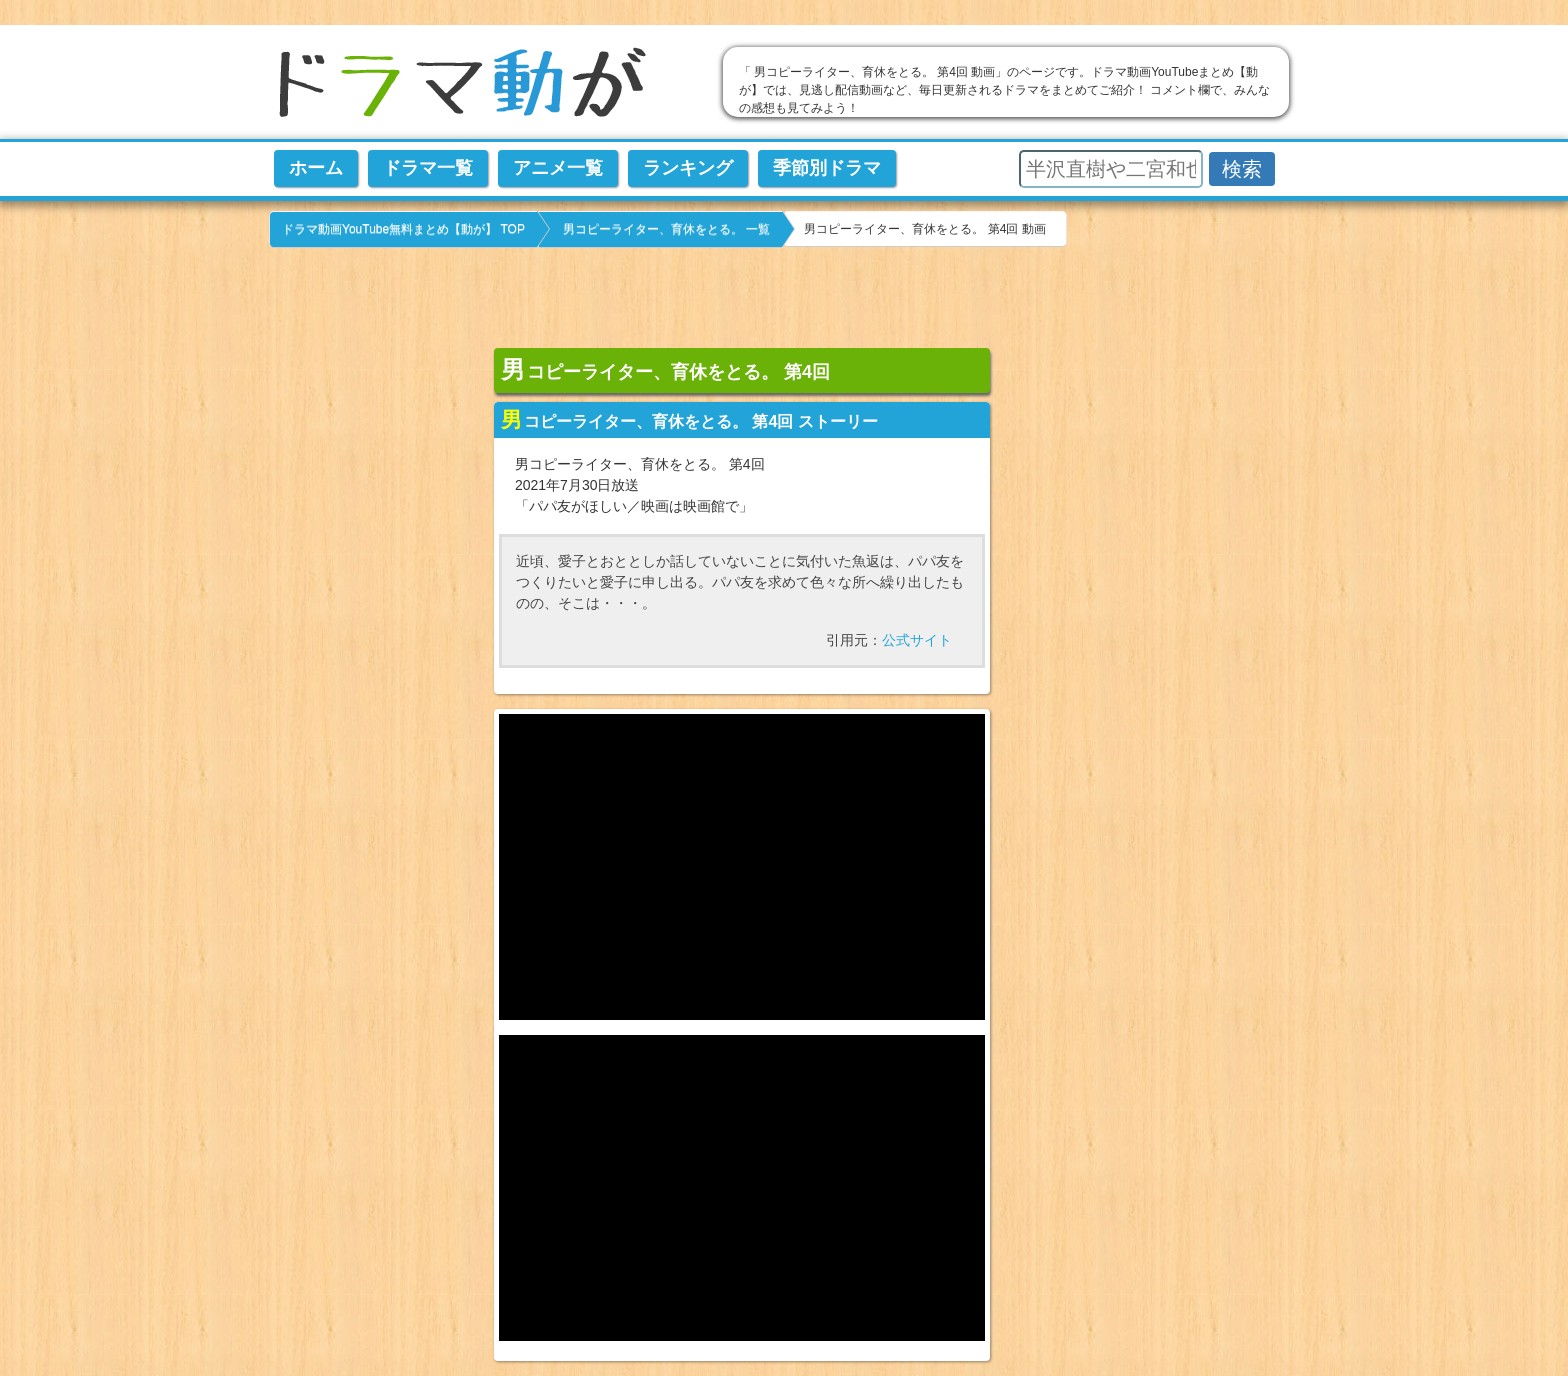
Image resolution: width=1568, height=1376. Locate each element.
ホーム (316, 168)
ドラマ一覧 (428, 168)
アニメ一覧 (558, 168)
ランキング (688, 168)
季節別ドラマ (827, 168)
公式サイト (917, 640)
